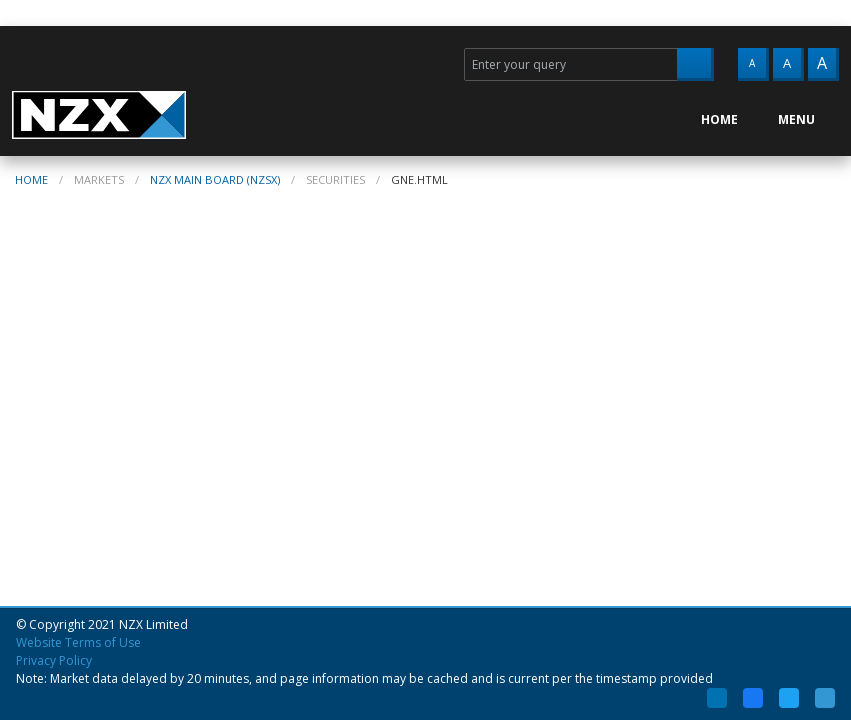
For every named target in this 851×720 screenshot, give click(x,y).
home (31, 179)
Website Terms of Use (78, 642)
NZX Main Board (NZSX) (215, 179)
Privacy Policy (54, 660)
